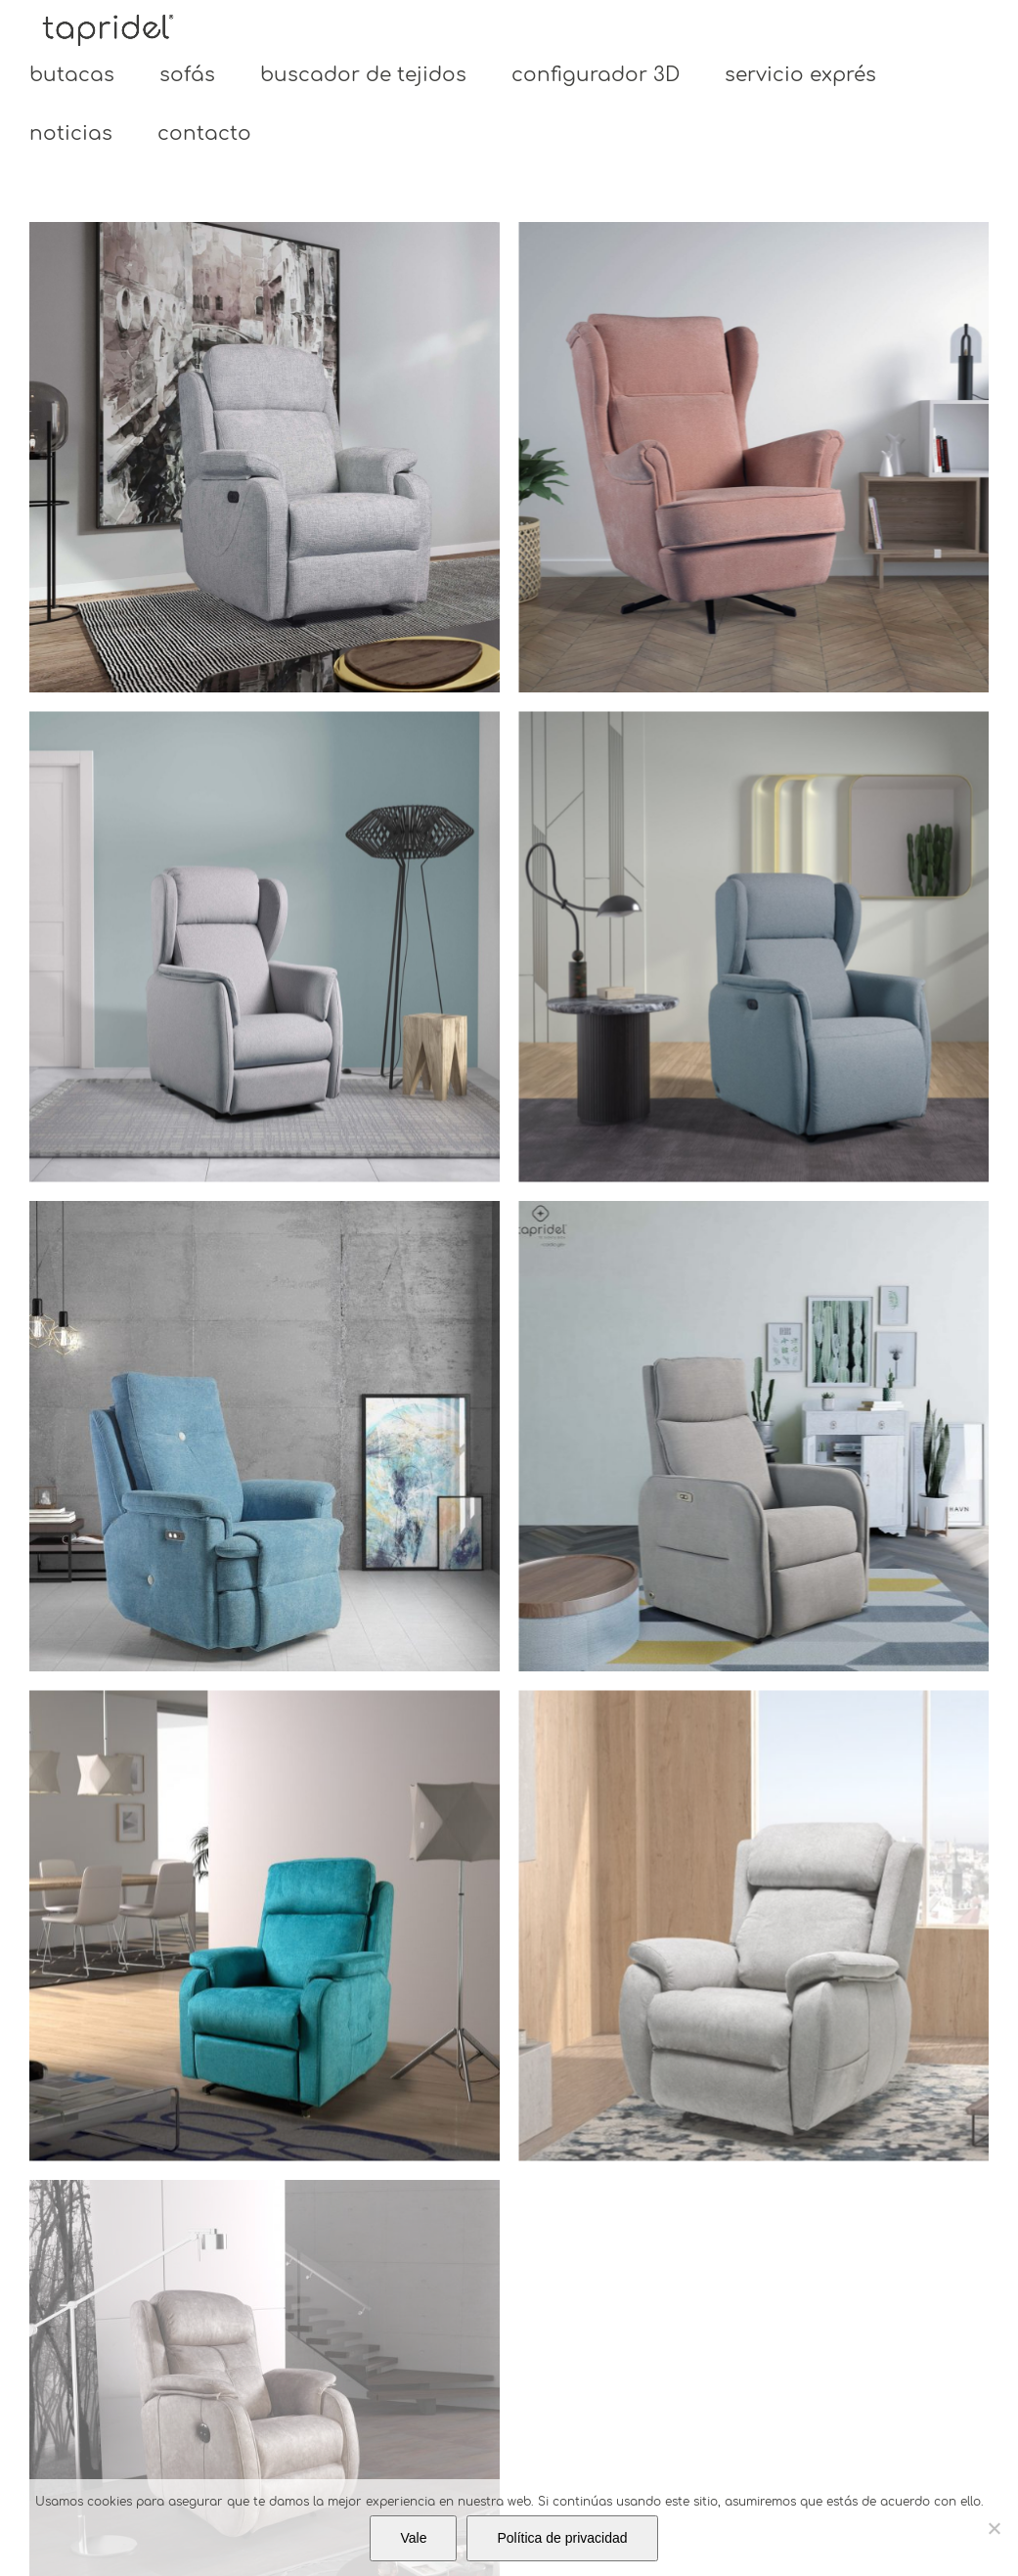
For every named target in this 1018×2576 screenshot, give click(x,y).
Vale (413, 2538)
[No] (993, 2528)
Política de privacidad (562, 2538)
